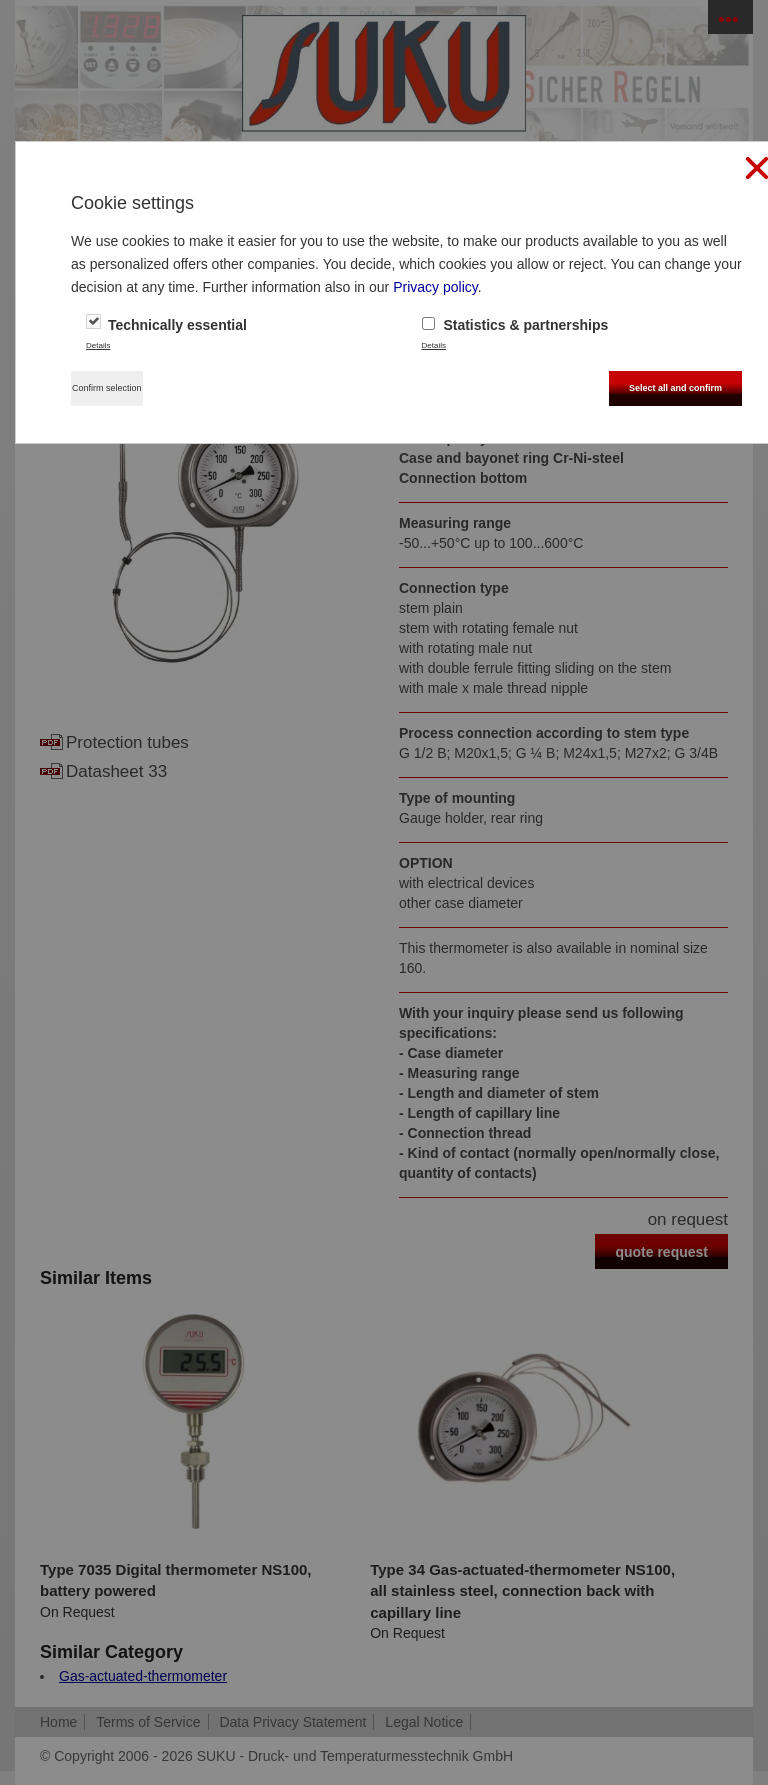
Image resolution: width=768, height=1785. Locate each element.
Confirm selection (107, 388)
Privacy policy (435, 287)
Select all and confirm (675, 388)
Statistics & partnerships (515, 325)
